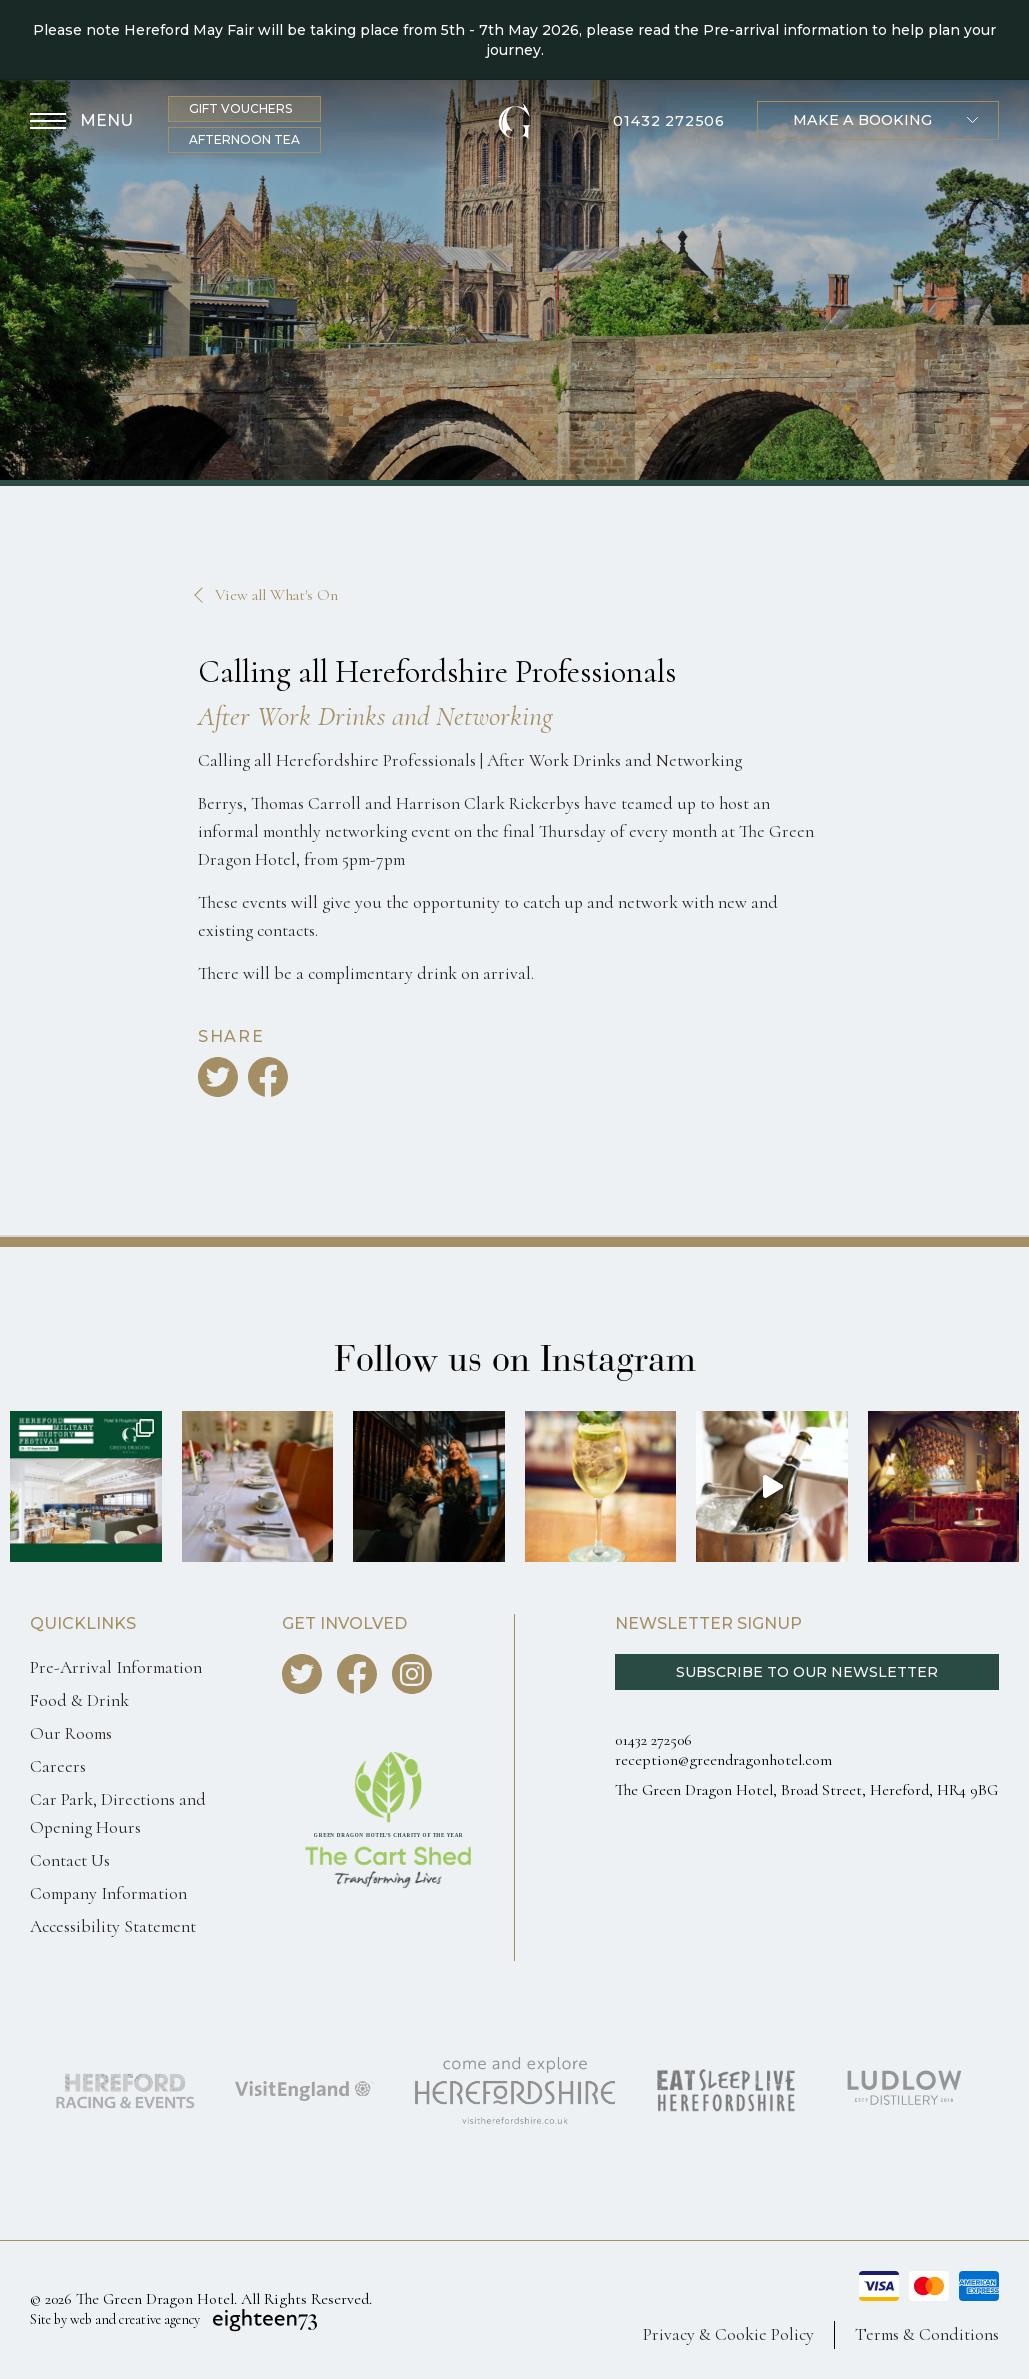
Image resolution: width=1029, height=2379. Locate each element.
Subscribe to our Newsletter (807, 1672)
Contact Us (70, 1860)
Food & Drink (79, 1700)
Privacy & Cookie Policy (728, 2334)
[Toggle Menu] (81, 121)
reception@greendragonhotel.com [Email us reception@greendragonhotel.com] (723, 1760)
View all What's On (276, 595)
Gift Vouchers (240, 108)
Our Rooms (71, 1733)
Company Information (108, 1893)
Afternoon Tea (244, 139)
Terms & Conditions (927, 2334)
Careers (58, 1766)
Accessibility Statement (113, 1926)
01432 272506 (669, 121)
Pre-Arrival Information (116, 1667)
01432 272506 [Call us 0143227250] (653, 1740)
